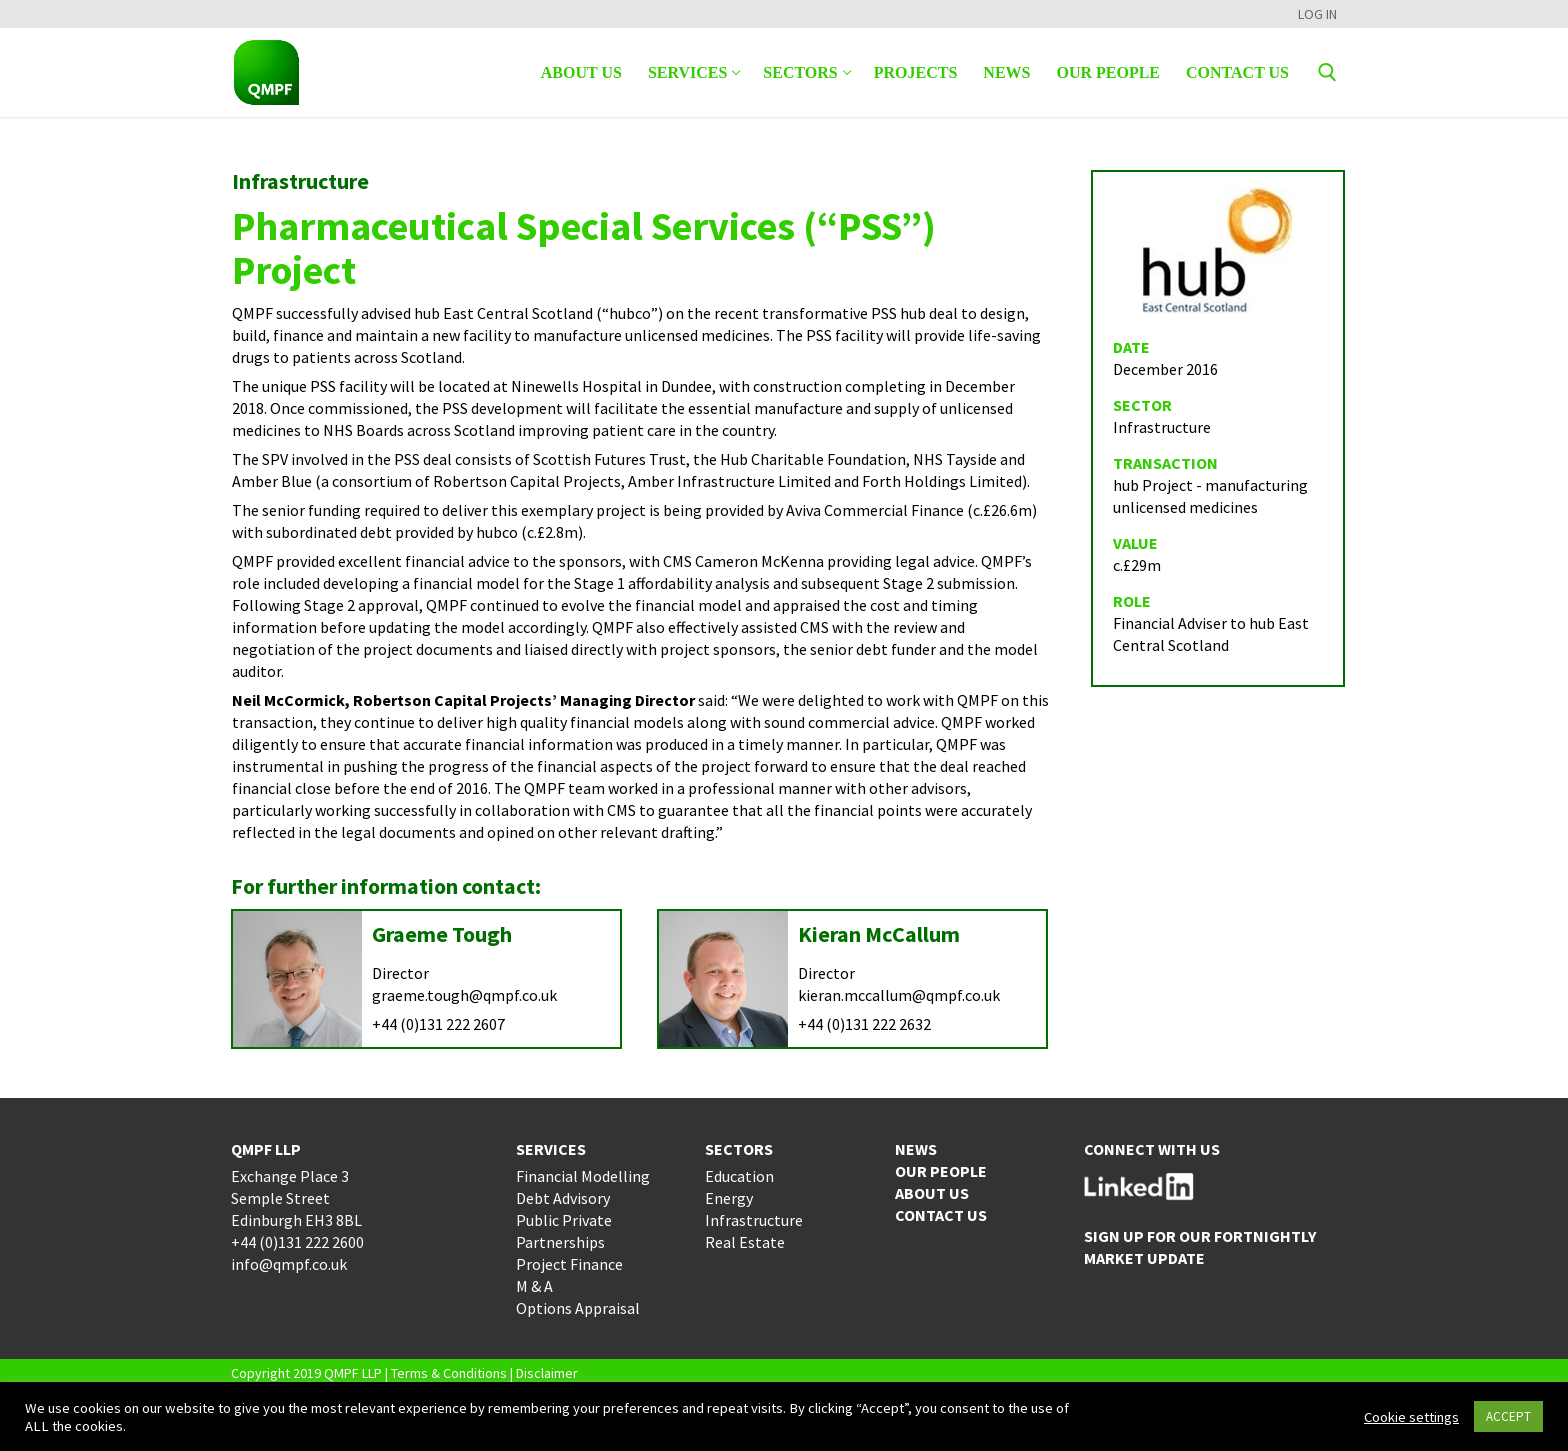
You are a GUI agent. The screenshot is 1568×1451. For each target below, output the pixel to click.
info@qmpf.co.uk (289, 1264)
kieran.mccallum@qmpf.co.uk (899, 995)
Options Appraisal (578, 1308)
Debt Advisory (563, 1198)
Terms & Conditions (449, 1373)
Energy (729, 1198)
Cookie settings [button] (1411, 1417)
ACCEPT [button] (1508, 1416)
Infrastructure (754, 1220)
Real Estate (745, 1242)
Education (739, 1176)
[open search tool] (1327, 72)
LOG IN (1317, 14)
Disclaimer (547, 1373)
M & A (534, 1286)
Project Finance (569, 1264)
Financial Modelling (583, 1176)
